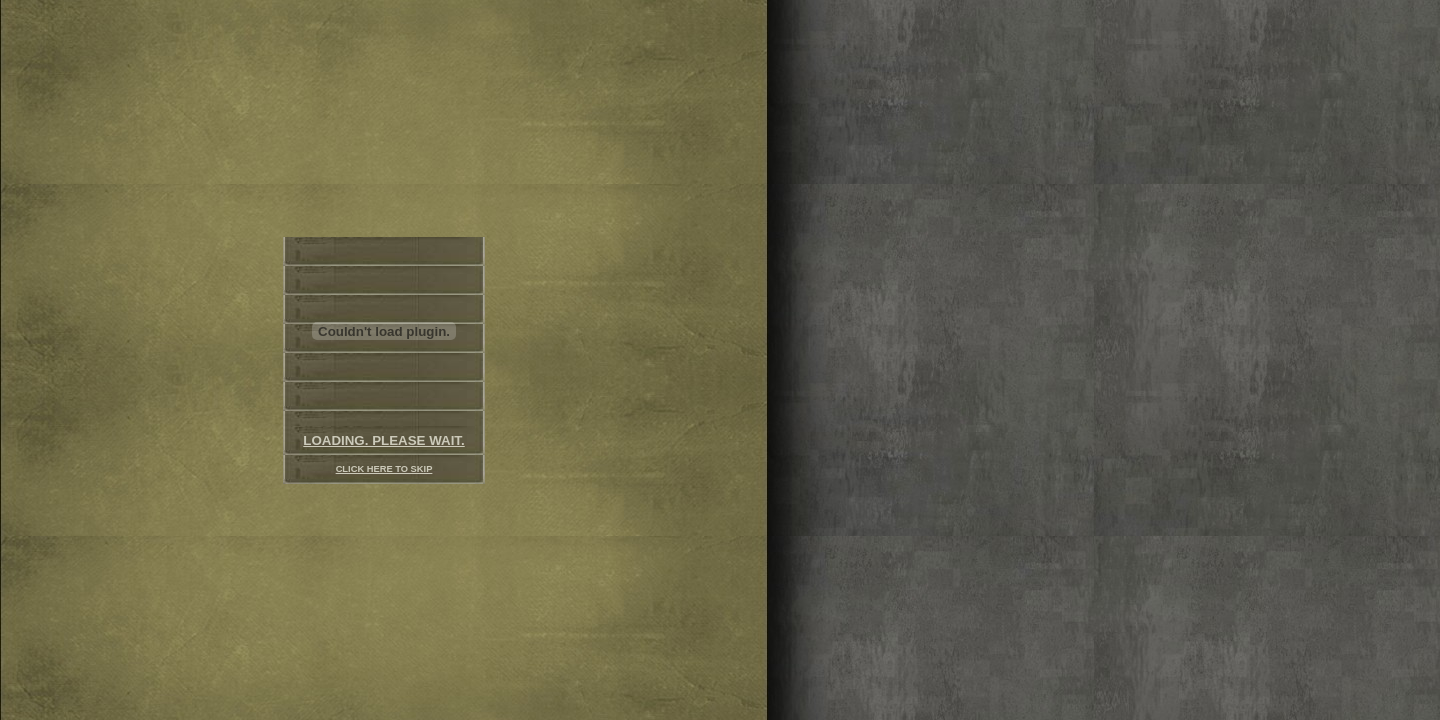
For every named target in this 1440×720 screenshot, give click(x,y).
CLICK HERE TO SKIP (384, 469)
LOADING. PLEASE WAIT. (383, 440)
